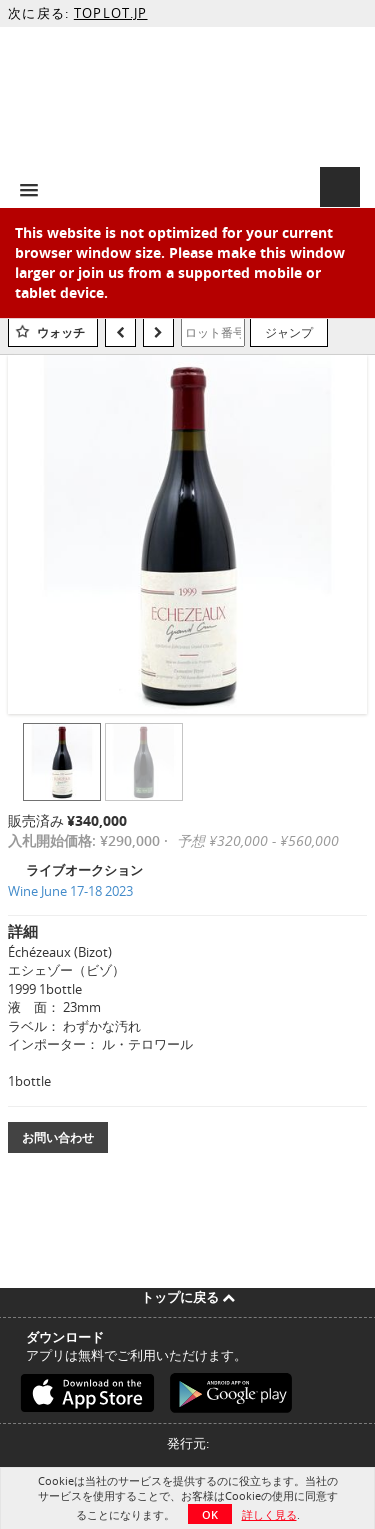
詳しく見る (269, 1514)
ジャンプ (289, 332)
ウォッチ (61, 332)
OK (210, 1514)
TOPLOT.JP (111, 13)
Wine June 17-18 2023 (70, 891)
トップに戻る (188, 1297)
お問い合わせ (58, 1137)
